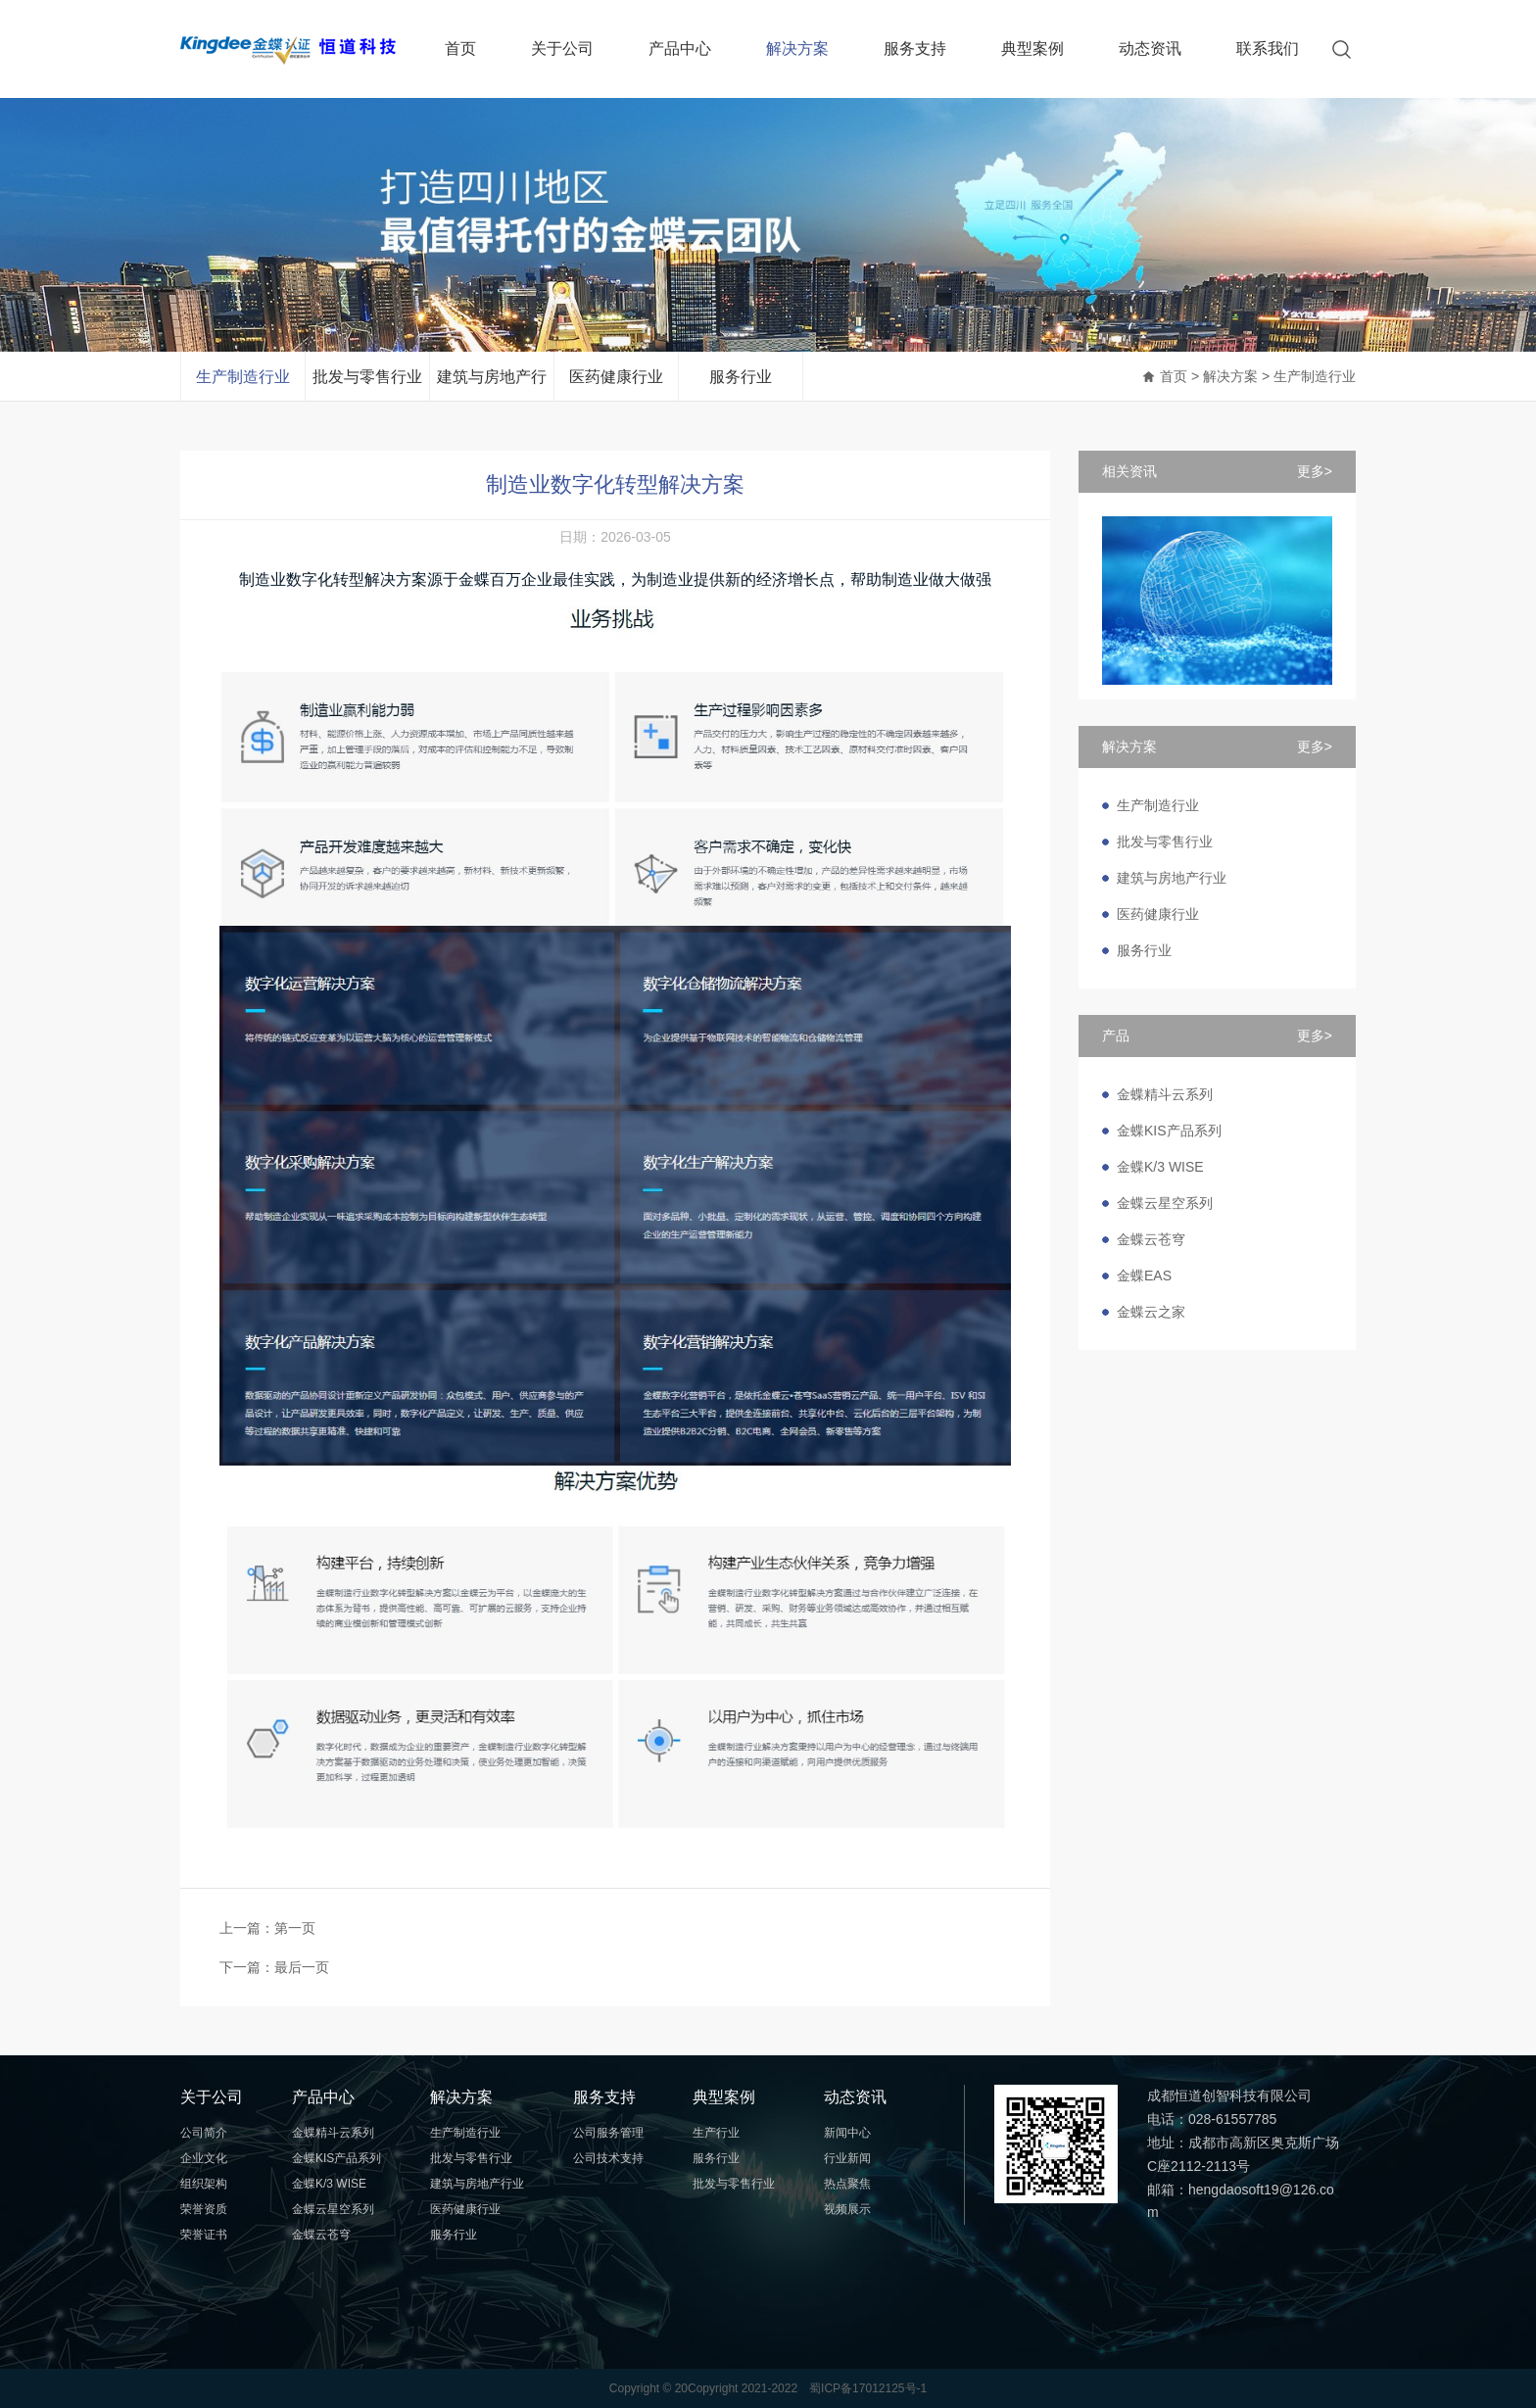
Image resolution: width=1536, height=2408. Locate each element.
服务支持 (915, 48)
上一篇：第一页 (267, 1928)
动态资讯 (1150, 48)
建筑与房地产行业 (492, 385)
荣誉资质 (203, 2209)
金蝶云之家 (1151, 1312)
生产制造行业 (243, 376)
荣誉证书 (203, 2234)
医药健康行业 (616, 376)
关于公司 (562, 48)
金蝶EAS (1144, 1275)
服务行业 (740, 376)
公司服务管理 (608, 2133)
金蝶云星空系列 (1165, 1203)
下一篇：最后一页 (274, 1967)
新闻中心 (847, 2133)
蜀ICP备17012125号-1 (868, 2388)
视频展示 (847, 2209)
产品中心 (679, 48)
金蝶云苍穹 (1151, 1239)
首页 (460, 48)
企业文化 (203, 2158)
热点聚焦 (847, 2184)
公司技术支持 (608, 2158)
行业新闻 (847, 2158)
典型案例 (1032, 48)
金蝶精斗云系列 (1165, 1094)
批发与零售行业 (367, 376)
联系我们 (1267, 48)
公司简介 (203, 2133)
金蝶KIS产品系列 (1169, 1130)
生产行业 (716, 2133)
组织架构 (203, 2184)
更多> (1314, 471)
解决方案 (797, 48)
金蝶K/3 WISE (1160, 1167)
